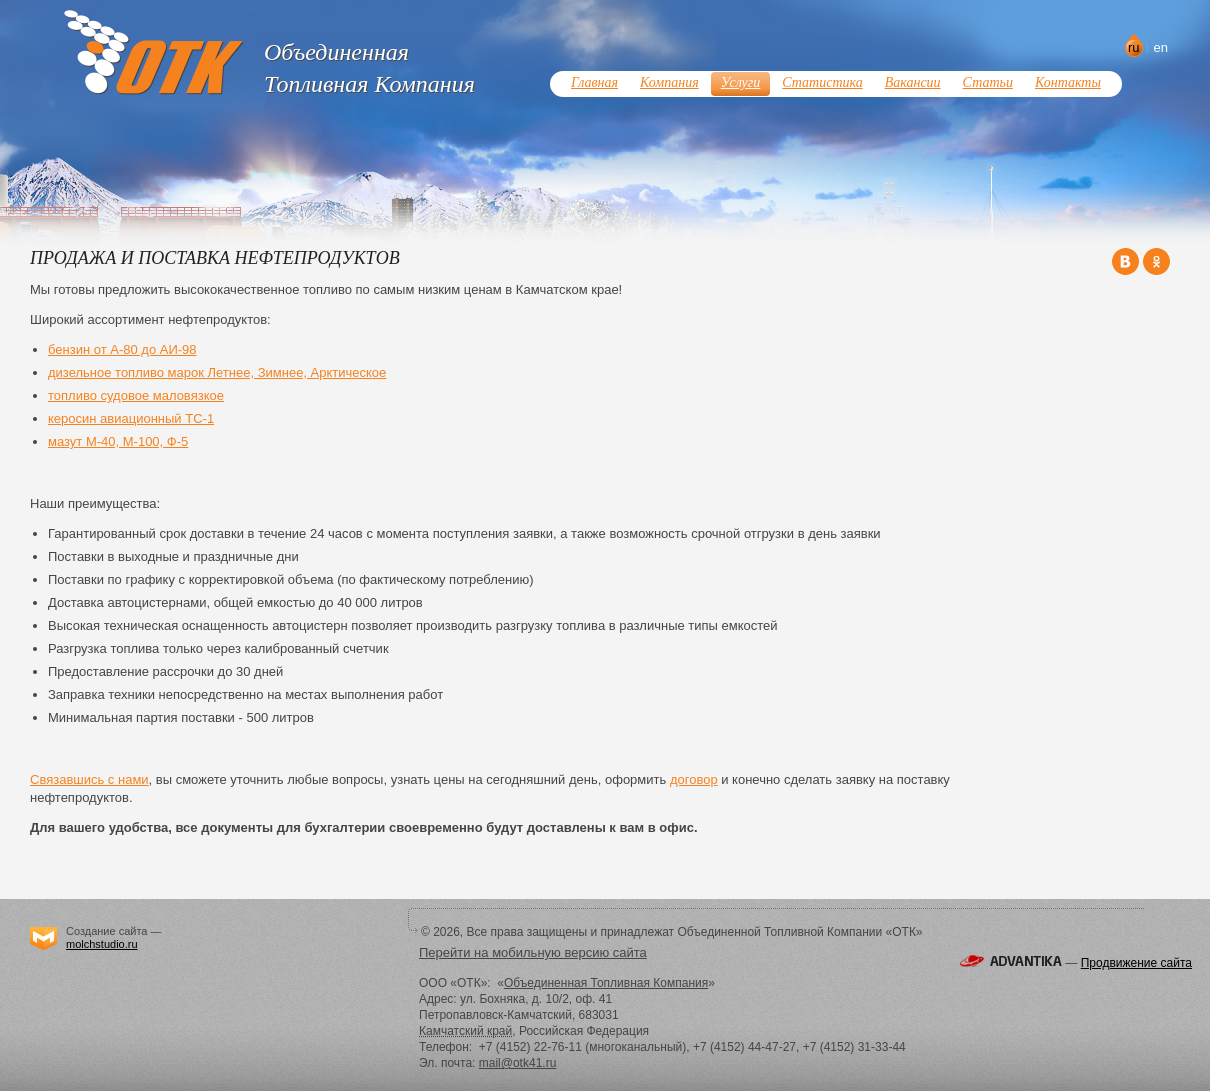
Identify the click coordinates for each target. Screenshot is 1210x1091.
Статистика (822, 82)
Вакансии (913, 82)
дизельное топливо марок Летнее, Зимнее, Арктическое (217, 372)
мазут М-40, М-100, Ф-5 (118, 441)
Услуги (741, 82)
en (1161, 47)
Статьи (988, 82)
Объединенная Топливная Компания (606, 983)
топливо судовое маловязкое (136, 395)
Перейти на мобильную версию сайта (533, 952)
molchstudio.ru (102, 944)
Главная (594, 82)
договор (694, 779)
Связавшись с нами (89, 779)
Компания (669, 82)
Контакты (1068, 82)
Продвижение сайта (1136, 963)
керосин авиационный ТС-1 (131, 418)
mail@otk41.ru (518, 1063)
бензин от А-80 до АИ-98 (122, 349)
